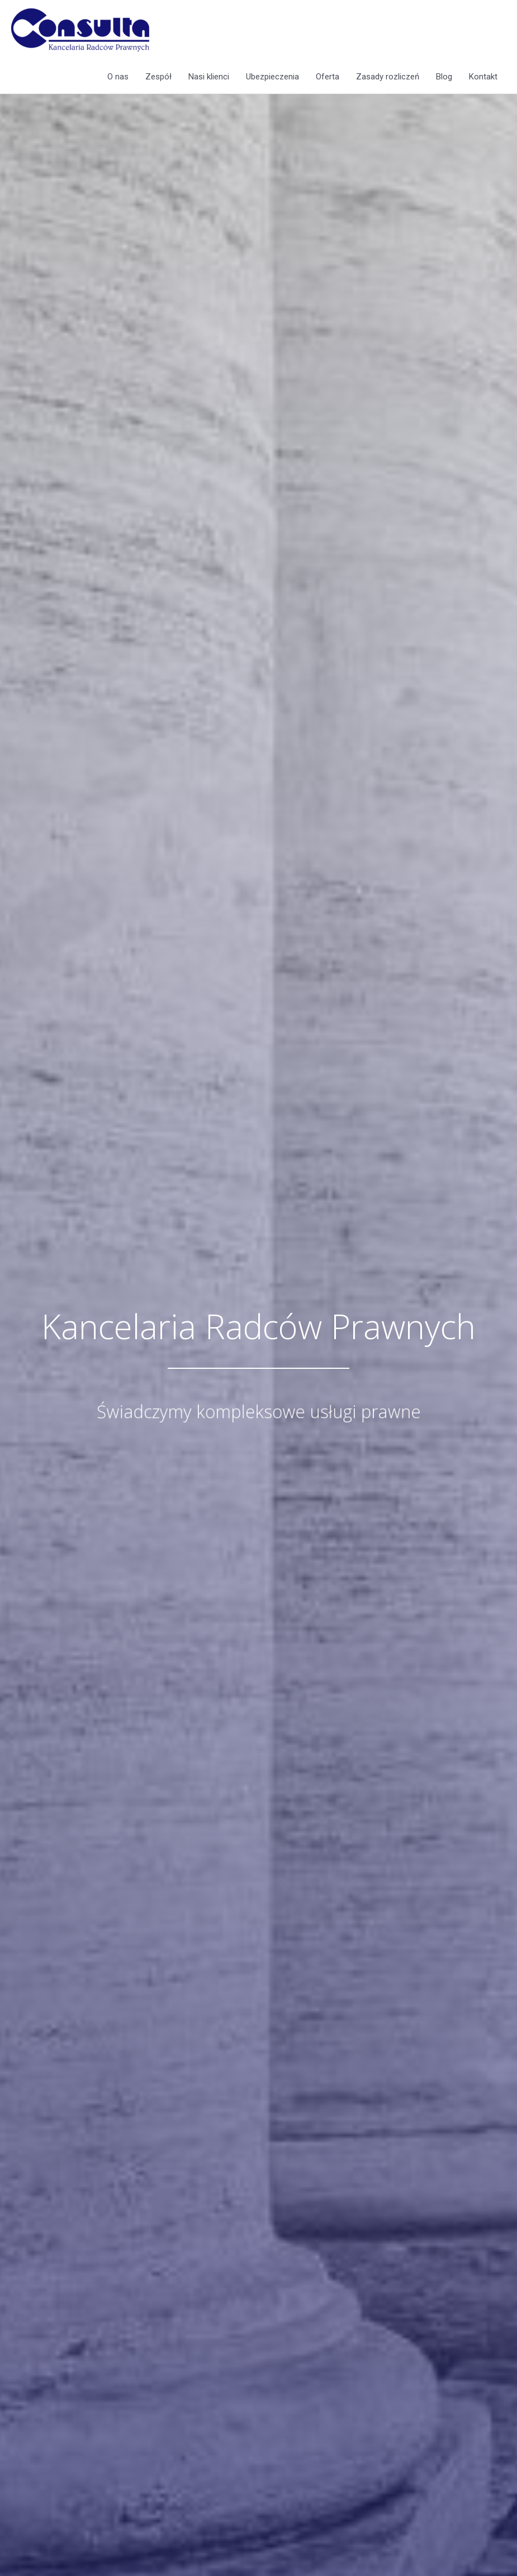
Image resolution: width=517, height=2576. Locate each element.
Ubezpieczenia (272, 77)
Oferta (327, 77)
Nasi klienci (208, 77)
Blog (444, 77)
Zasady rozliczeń (387, 77)
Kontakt (483, 77)
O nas (118, 77)
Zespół (158, 77)
